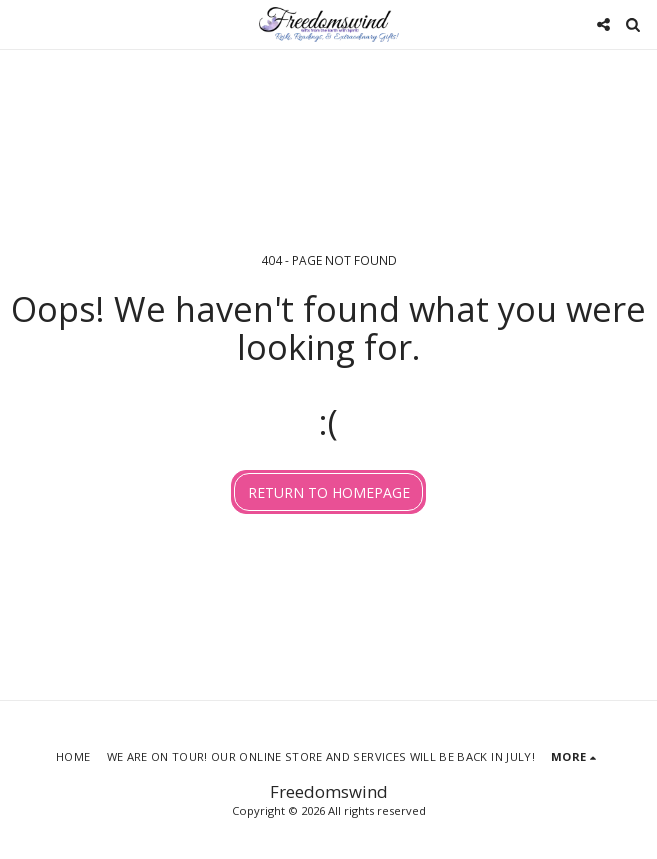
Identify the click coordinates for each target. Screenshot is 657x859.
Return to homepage (329, 492)
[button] (22, 23)
